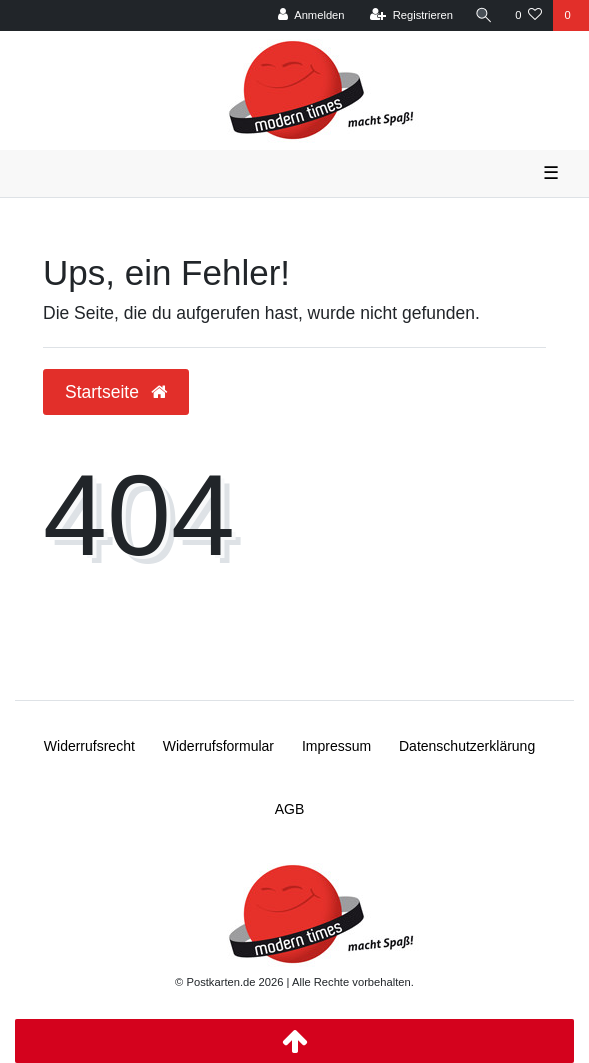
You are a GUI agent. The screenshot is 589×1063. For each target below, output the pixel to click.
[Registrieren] (411, 15)
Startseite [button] (116, 392)
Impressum (336, 746)
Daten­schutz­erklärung (467, 746)
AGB (290, 809)
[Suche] (484, 15)
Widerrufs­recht (89, 746)
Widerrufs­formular (218, 746)
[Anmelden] (311, 15)
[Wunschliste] (528, 15)
